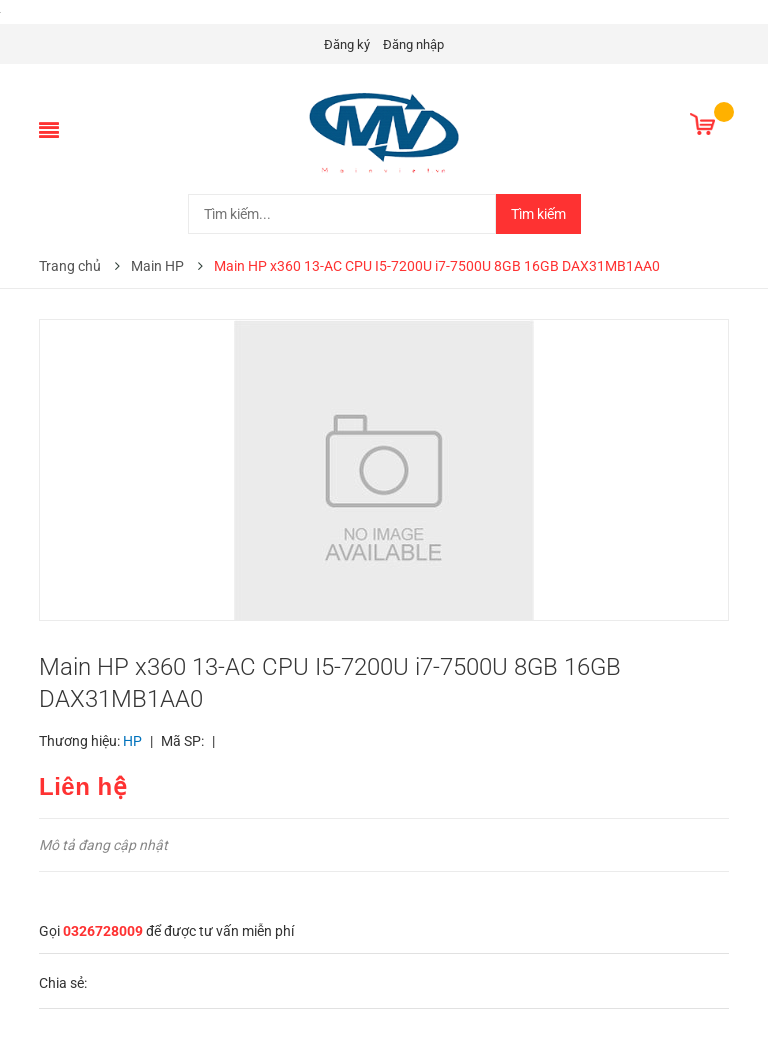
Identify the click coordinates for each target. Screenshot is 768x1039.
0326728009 (103, 931)
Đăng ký (347, 44)
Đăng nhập (413, 44)
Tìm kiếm (538, 214)
